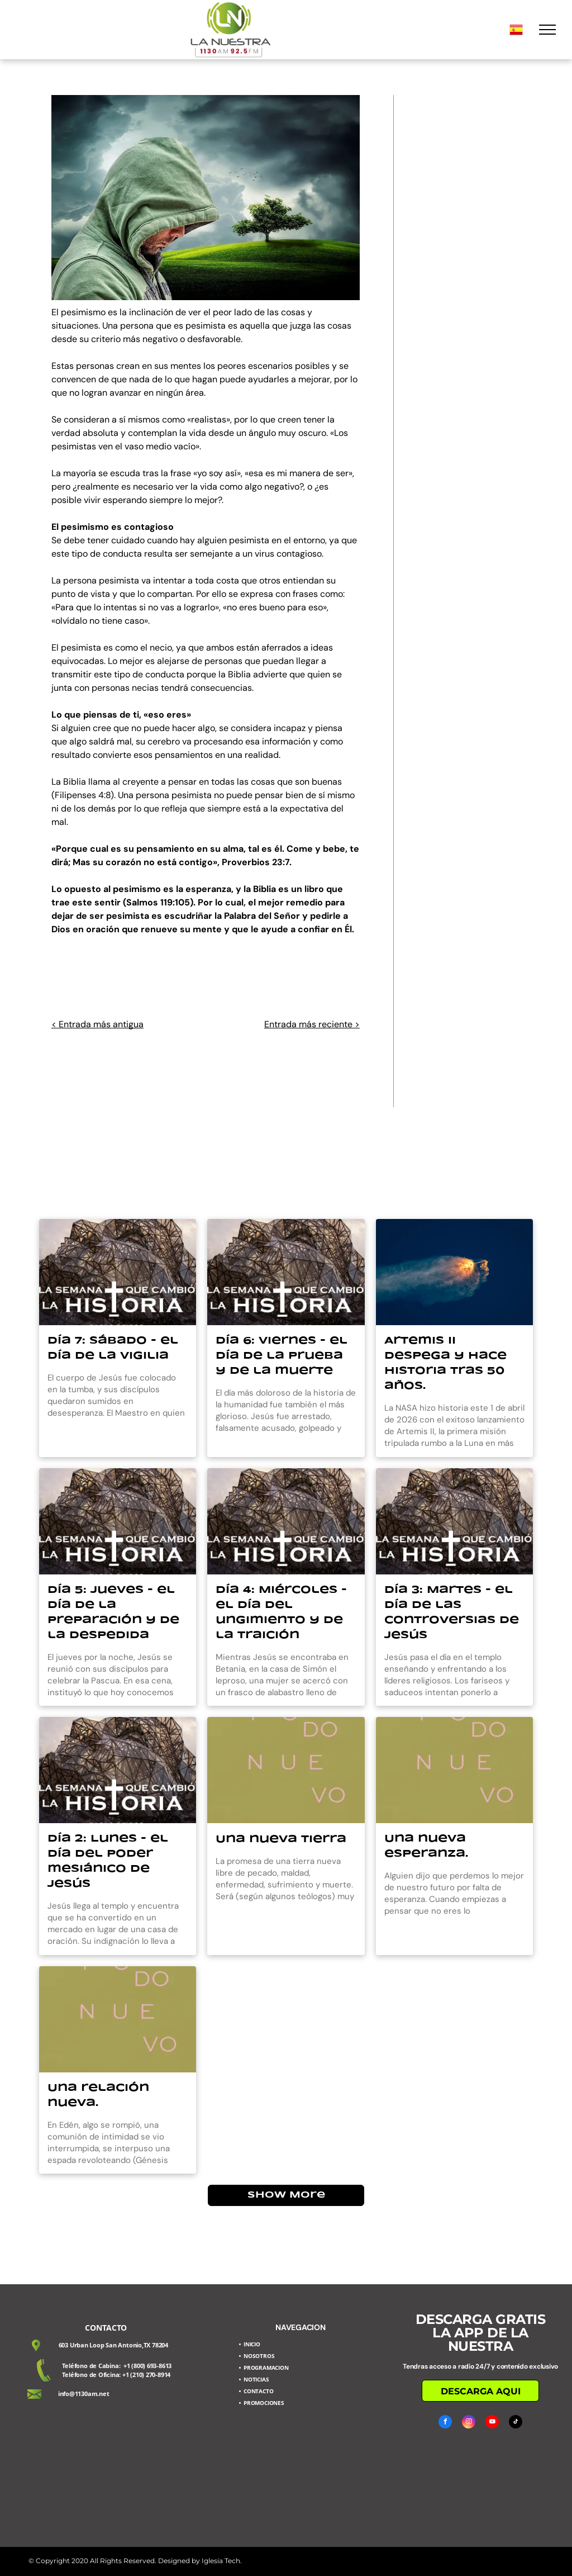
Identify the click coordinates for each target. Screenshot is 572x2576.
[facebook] (445, 2423)
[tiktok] (515, 2423)
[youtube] (492, 2423)
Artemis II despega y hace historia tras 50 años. (445, 1363)
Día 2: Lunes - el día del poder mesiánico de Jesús (107, 1861)
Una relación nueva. (98, 2095)
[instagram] (468, 2423)
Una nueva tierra (281, 1839)
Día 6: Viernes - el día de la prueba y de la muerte (281, 1356)
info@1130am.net (83, 2393)
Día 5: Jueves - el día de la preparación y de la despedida (113, 1612)
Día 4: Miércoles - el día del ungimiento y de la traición (281, 1612)
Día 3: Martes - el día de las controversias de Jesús (451, 1612)
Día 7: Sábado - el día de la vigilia (112, 1348)
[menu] (547, 29)
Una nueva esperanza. (426, 1846)
